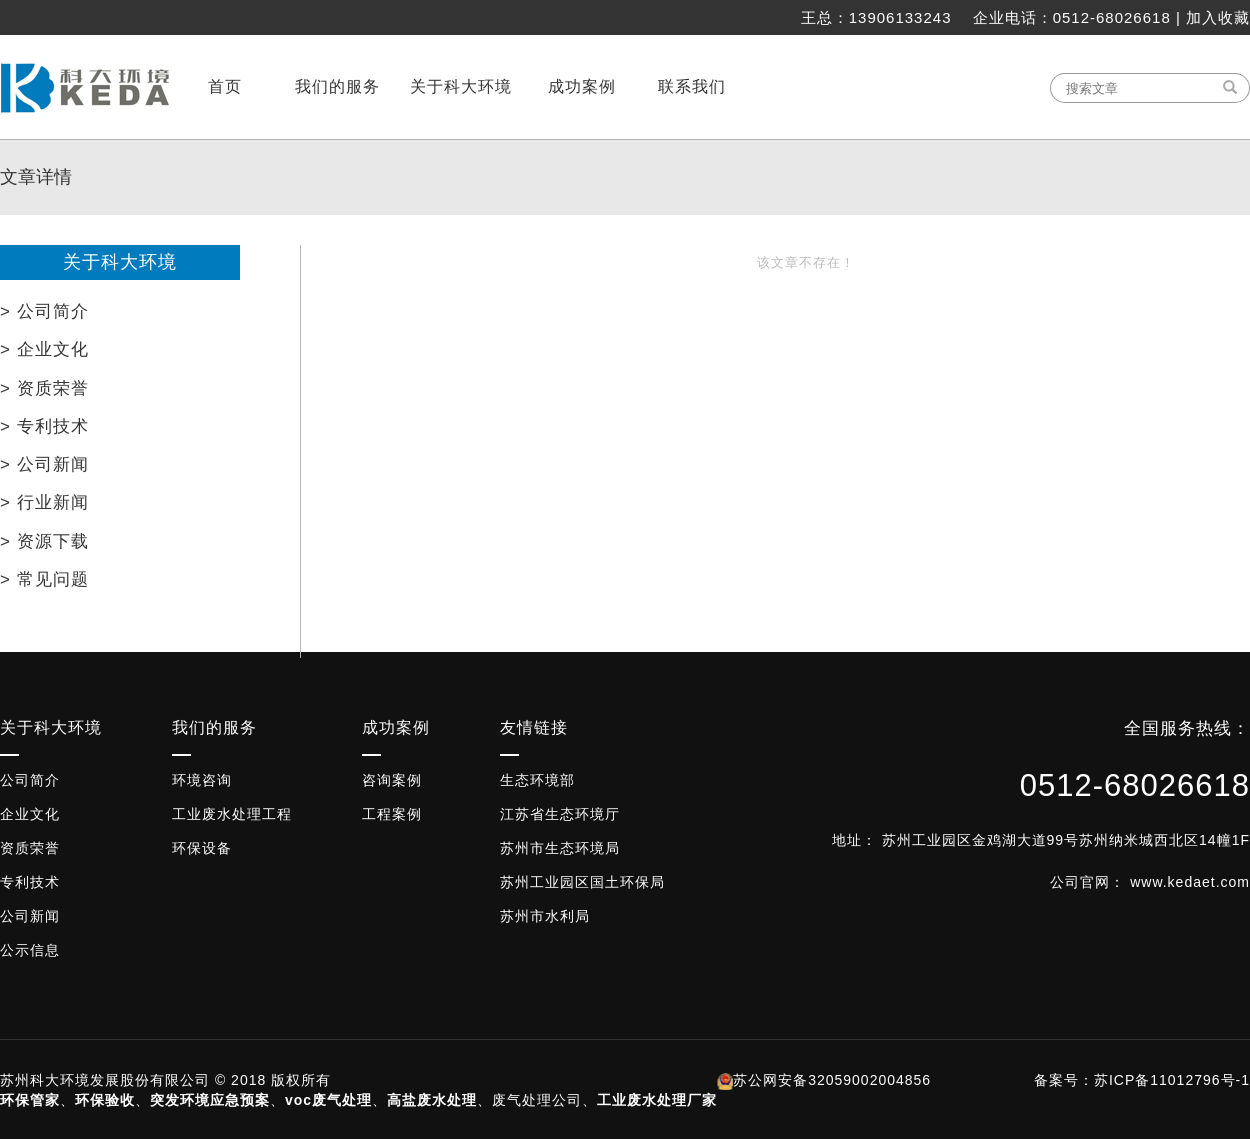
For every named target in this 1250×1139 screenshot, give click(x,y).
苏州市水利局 (545, 916)
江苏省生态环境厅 (560, 814)
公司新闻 (30, 916)
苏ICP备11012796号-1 (1172, 1080)
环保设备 (202, 848)
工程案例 (392, 814)
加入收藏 (1218, 17)
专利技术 (30, 882)
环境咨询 (202, 780)
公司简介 (30, 780)
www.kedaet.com (1190, 882)
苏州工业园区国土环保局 (582, 882)
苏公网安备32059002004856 (832, 1080)
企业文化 (30, 814)
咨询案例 (392, 780)
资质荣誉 (30, 848)
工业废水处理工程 (232, 814)
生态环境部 (537, 780)
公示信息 (30, 950)
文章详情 (36, 177)
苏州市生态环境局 (560, 848)
